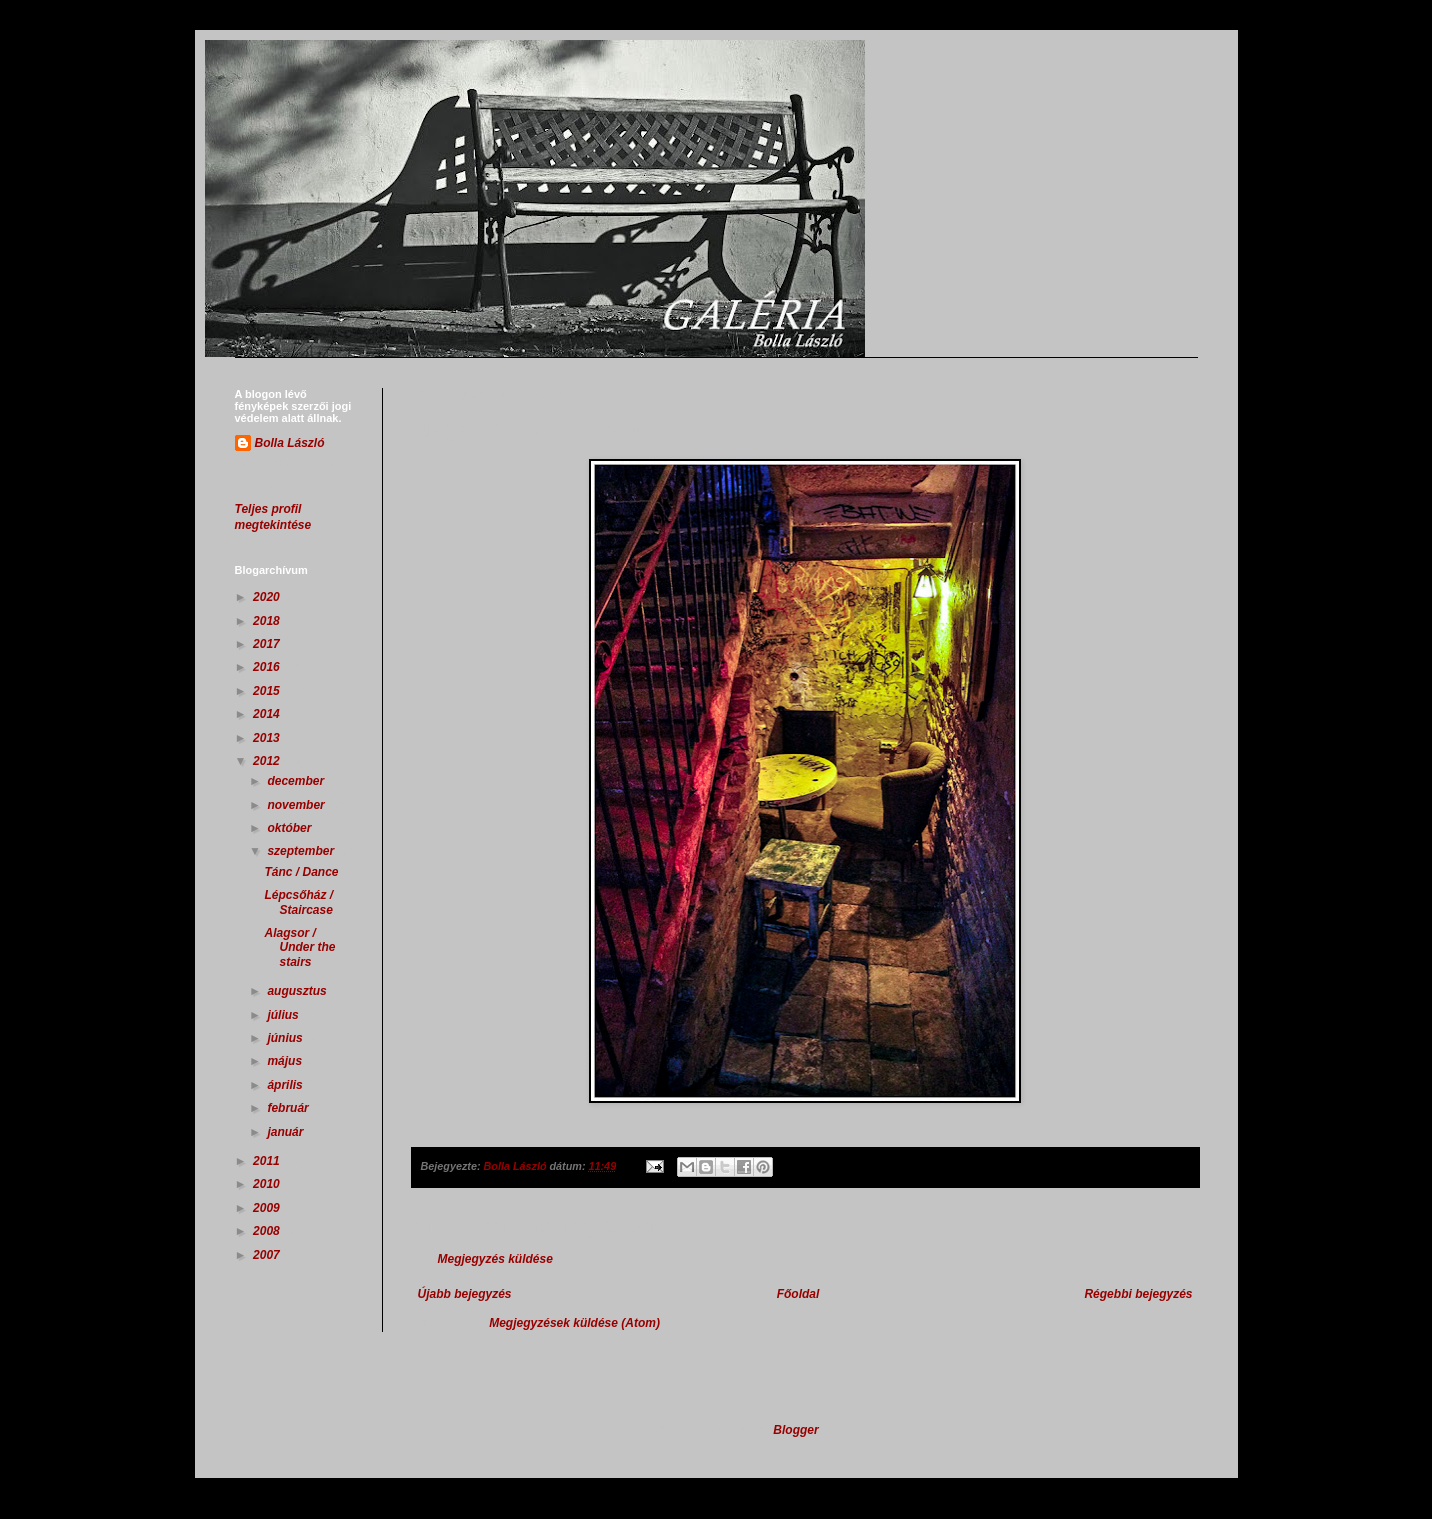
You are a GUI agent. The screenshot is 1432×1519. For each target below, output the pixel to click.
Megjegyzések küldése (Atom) (574, 1323)
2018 (268, 621)
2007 (268, 1255)
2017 (268, 644)
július (284, 1015)
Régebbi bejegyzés (1138, 1294)
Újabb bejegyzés (465, 1294)
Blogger (795, 1430)
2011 (268, 1161)
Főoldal (798, 1294)
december (297, 781)
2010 (268, 1184)
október (290, 828)
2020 (268, 597)
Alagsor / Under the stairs (299, 947)
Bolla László (290, 443)
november (297, 805)
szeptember (302, 851)
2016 (268, 667)
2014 (268, 714)
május (286, 1061)
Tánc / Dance (301, 872)
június (286, 1038)
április (286, 1085)
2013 (268, 738)
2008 (268, 1231)
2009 (268, 1208)
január (286, 1132)
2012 (268, 761)
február (289, 1108)
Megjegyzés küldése (495, 1259)
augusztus (298, 991)
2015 (268, 691)
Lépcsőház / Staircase (298, 902)
